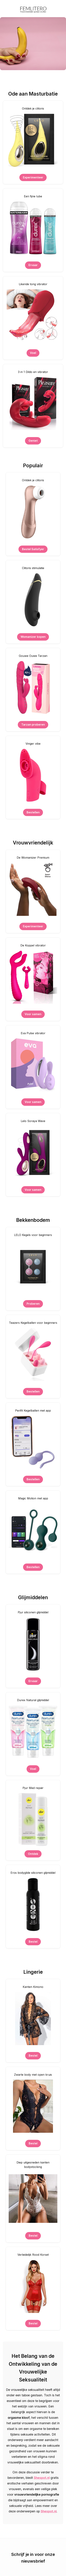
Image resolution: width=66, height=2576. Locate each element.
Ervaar (33, 265)
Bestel (33, 1941)
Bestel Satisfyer (33, 549)
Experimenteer (33, 177)
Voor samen (33, 1014)
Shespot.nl (42, 2478)
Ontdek (33, 1854)
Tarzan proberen (33, 724)
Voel (33, 353)
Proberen (33, 1303)
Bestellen (33, 812)
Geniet (33, 440)
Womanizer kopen (33, 636)
